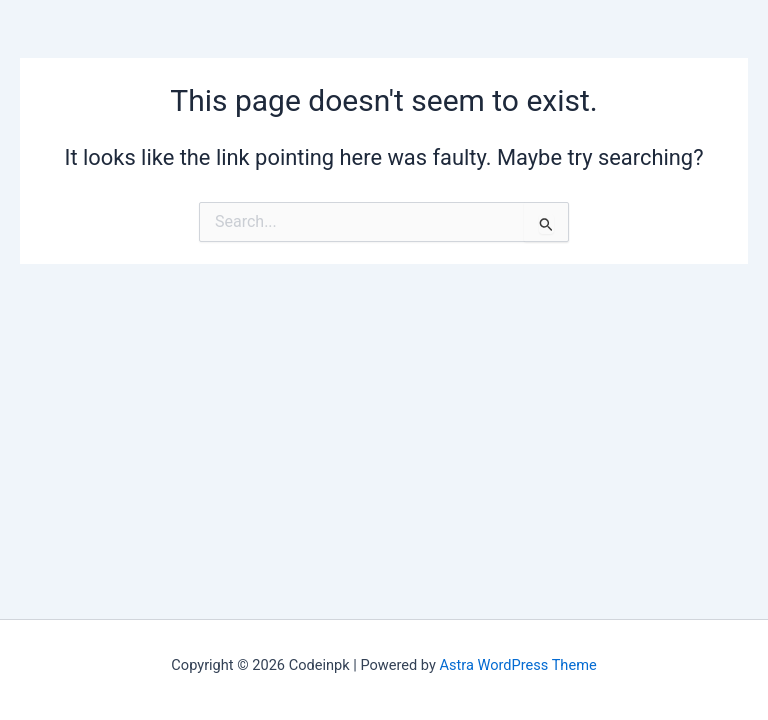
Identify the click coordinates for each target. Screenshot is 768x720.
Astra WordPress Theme (518, 665)
